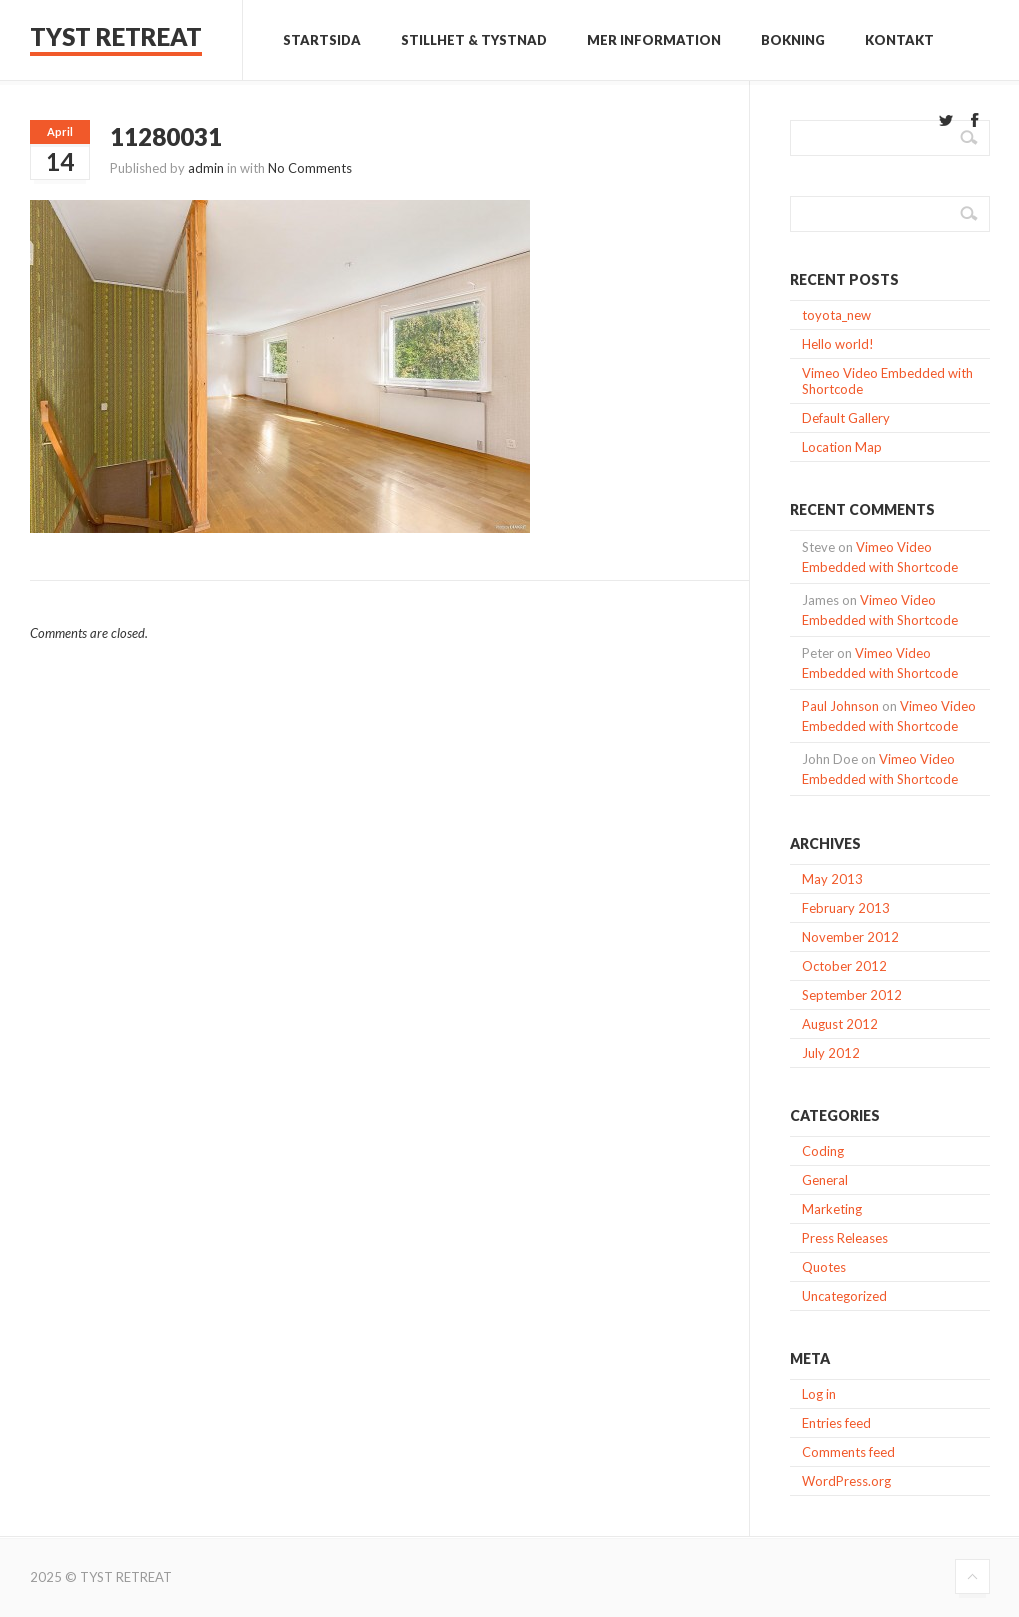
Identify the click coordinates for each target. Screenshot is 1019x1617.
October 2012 (844, 966)
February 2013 (846, 908)
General (825, 1180)
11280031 (166, 136)
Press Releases (845, 1238)
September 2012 (852, 995)
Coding (823, 1151)
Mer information (654, 40)
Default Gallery (846, 418)
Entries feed (836, 1423)
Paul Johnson (840, 706)
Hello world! (838, 344)
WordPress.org (846, 1481)
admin (206, 168)
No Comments (310, 168)
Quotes (824, 1267)
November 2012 (850, 937)
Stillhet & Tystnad (474, 40)
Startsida (322, 40)
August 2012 (840, 1024)
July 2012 (831, 1053)
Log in (819, 1394)
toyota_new (836, 315)
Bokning (793, 40)
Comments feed (848, 1452)
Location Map (842, 447)
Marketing (832, 1209)
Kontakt (899, 40)
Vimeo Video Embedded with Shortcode (887, 381)
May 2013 (832, 879)
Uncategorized (844, 1296)
